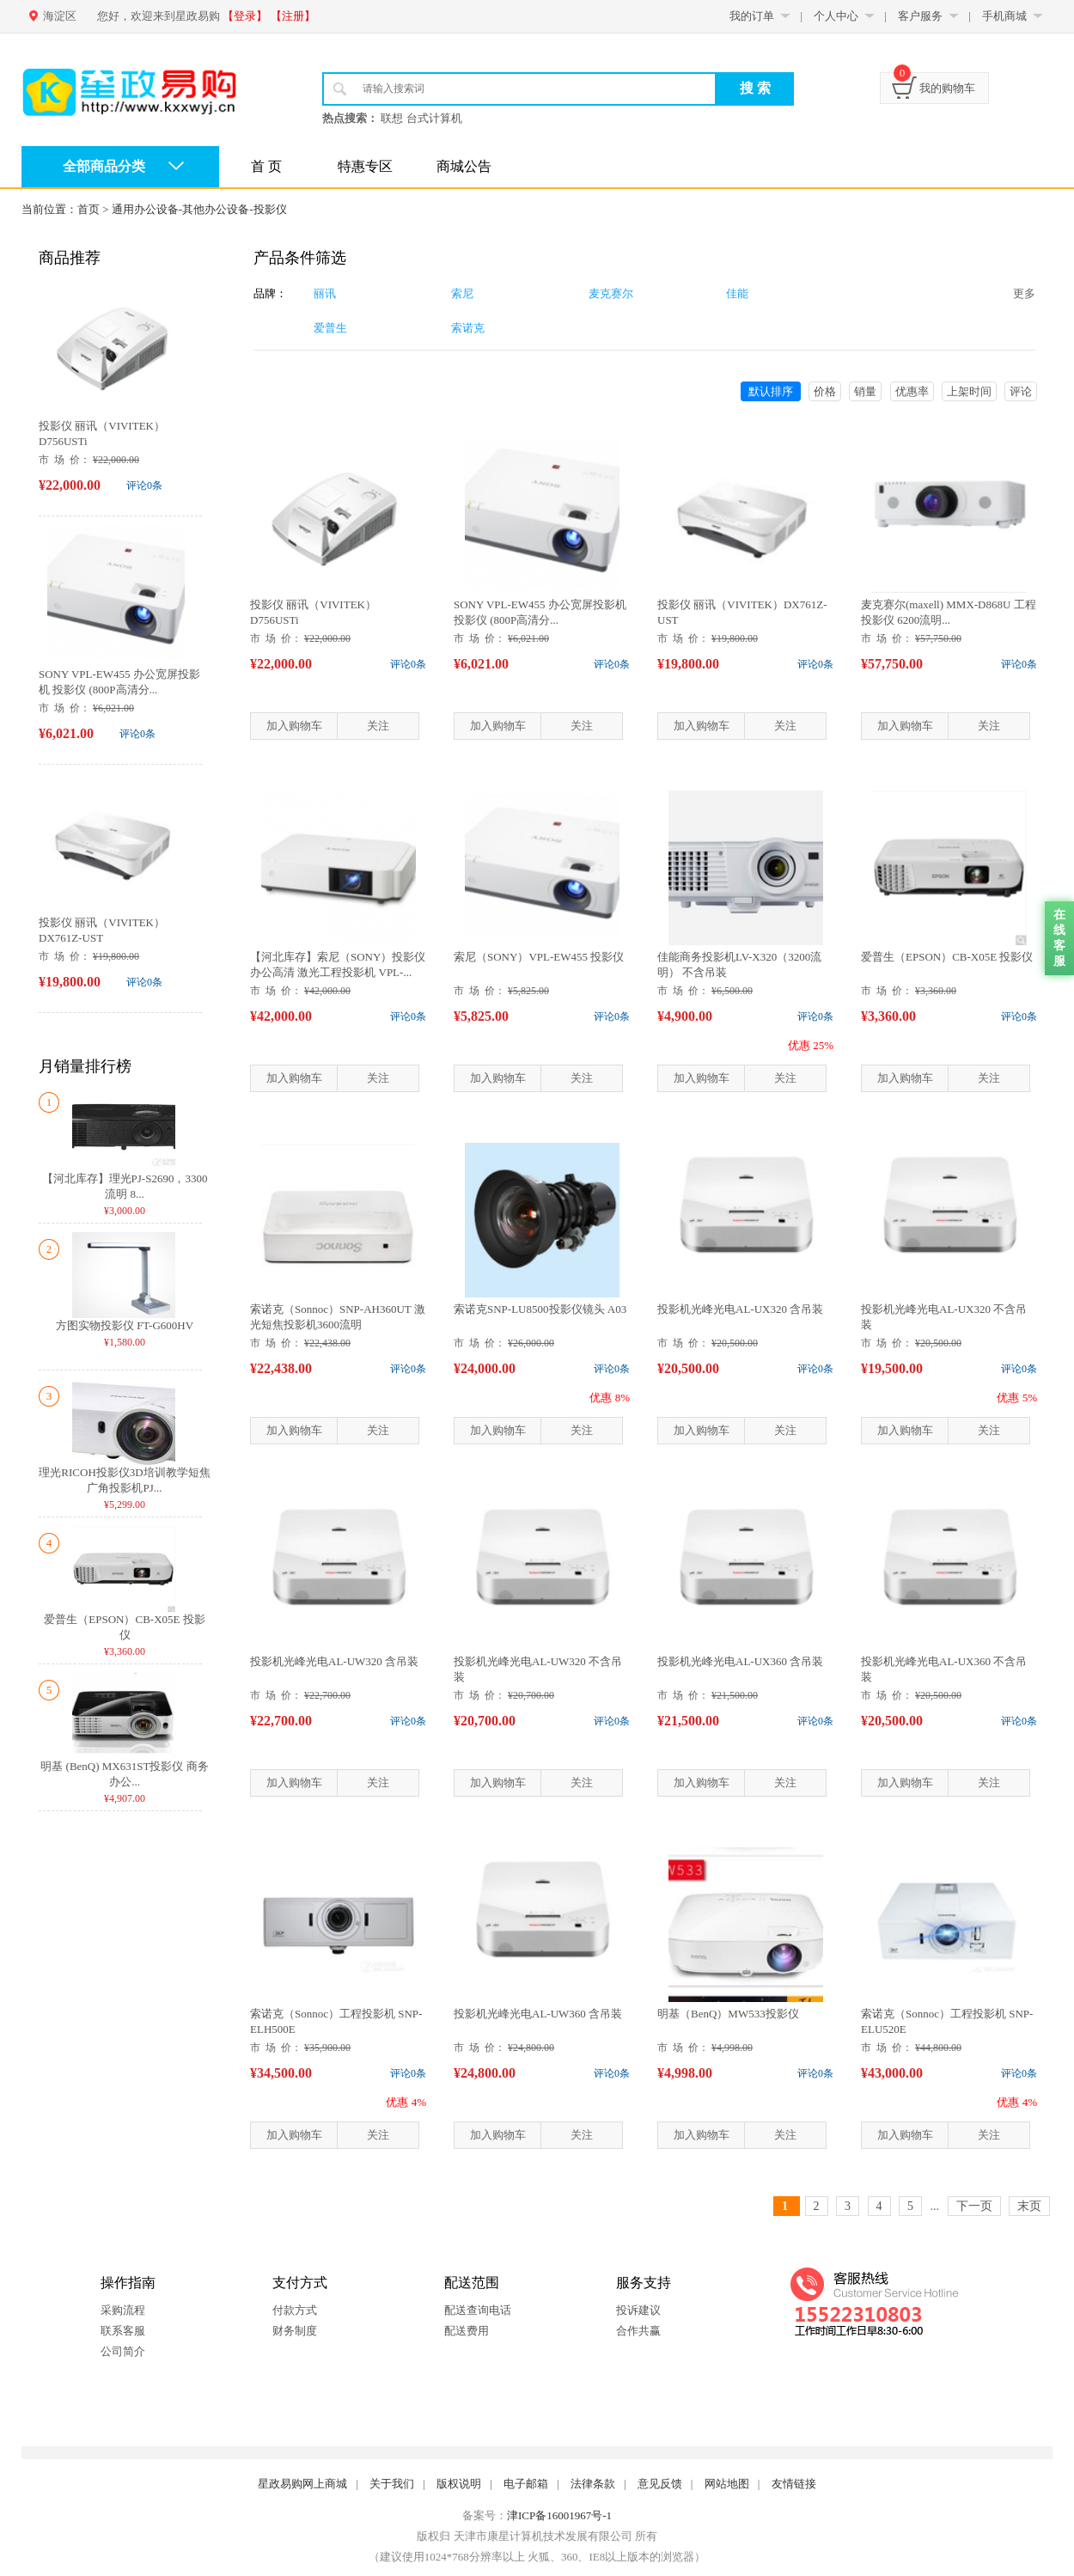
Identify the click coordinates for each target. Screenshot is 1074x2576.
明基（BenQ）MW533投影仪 (728, 2013)
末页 (1029, 2206)
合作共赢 (638, 2330)
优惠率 (912, 391)
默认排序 (770, 391)
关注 (378, 725)
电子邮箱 (525, 2483)
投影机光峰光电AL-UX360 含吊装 (740, 1661)
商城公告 (463, 166)
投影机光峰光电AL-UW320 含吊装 (334, 1661)
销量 (865, 391)
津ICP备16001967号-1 (559, 2515)
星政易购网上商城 (302, 2483)
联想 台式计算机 (421, 118)
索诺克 (468, 327)
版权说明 (458, 2483)
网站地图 (727, 2483)
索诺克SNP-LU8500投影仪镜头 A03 (540, 1309)
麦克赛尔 (611, 293)
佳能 (737, 293)
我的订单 (751, 15)
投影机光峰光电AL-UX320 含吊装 (740, 1309)
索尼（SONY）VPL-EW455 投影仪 (539, 956)
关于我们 (391, 2483)
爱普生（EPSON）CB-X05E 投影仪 (947, 956)
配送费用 (466, 2330)
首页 (88, 209)
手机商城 (1004, 15)
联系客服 (123, 2330)
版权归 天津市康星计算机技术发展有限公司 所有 (537, 2536)
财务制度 (294, 2330)
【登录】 (245, 15)
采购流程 (123, 2310)
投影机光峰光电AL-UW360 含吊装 (538, 2013)
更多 (1024, 293)
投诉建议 (638, 2310)
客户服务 (920, 15)
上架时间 (969, 391)
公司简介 (123, 2351)
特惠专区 (365, 166)
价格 (825, 391)
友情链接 (794, 2483)
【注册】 (293, 15)
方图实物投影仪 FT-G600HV (124, 1325)
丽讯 (325, 293)
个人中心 (836, 15)
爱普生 (330, 327)
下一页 (974, 2206)
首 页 (266, 166)
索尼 (462, 293)
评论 (1021, 391)
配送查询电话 (477, 2310)
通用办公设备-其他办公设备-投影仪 (199, 209)
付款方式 (294, 2310)
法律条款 (593, 2483)
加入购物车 (294, 725)
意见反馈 (660, 2483)
